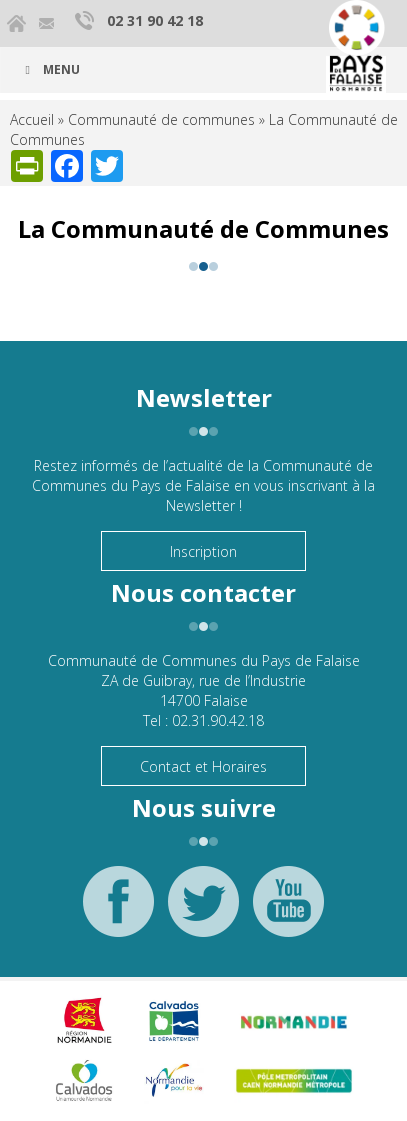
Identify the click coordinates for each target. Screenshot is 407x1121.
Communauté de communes (161, 119)
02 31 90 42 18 (155, 20)
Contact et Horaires (203, 766)
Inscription (203, 551)
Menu (50, 69)
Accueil (32, 119)
